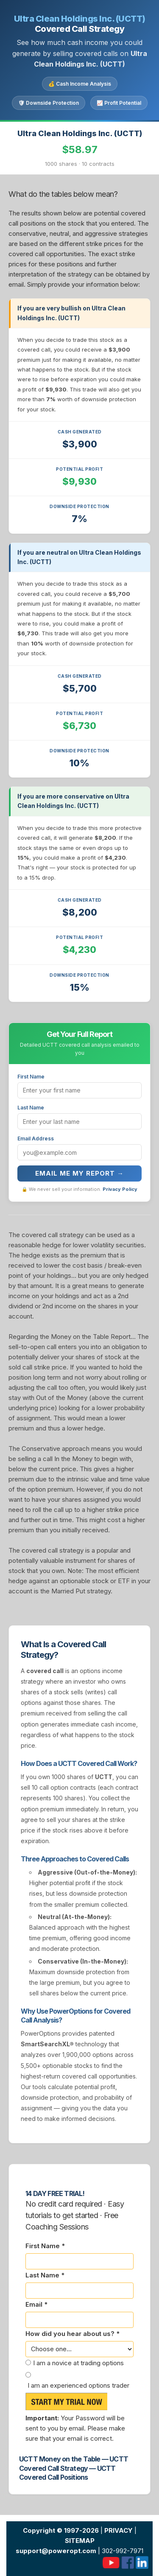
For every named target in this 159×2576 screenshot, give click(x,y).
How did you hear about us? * (72, 2334)
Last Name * (44, 2275)
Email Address (35, 1138)
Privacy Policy (120, 1189)
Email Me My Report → (79, 1173)
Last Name (30, 1107)
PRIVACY (118, 2530)
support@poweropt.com (56, 2551)
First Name (31, 1076)
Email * (36, 2304)
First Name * (45, 2246)
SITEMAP (80, 2541)
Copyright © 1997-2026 (61, 2530)
